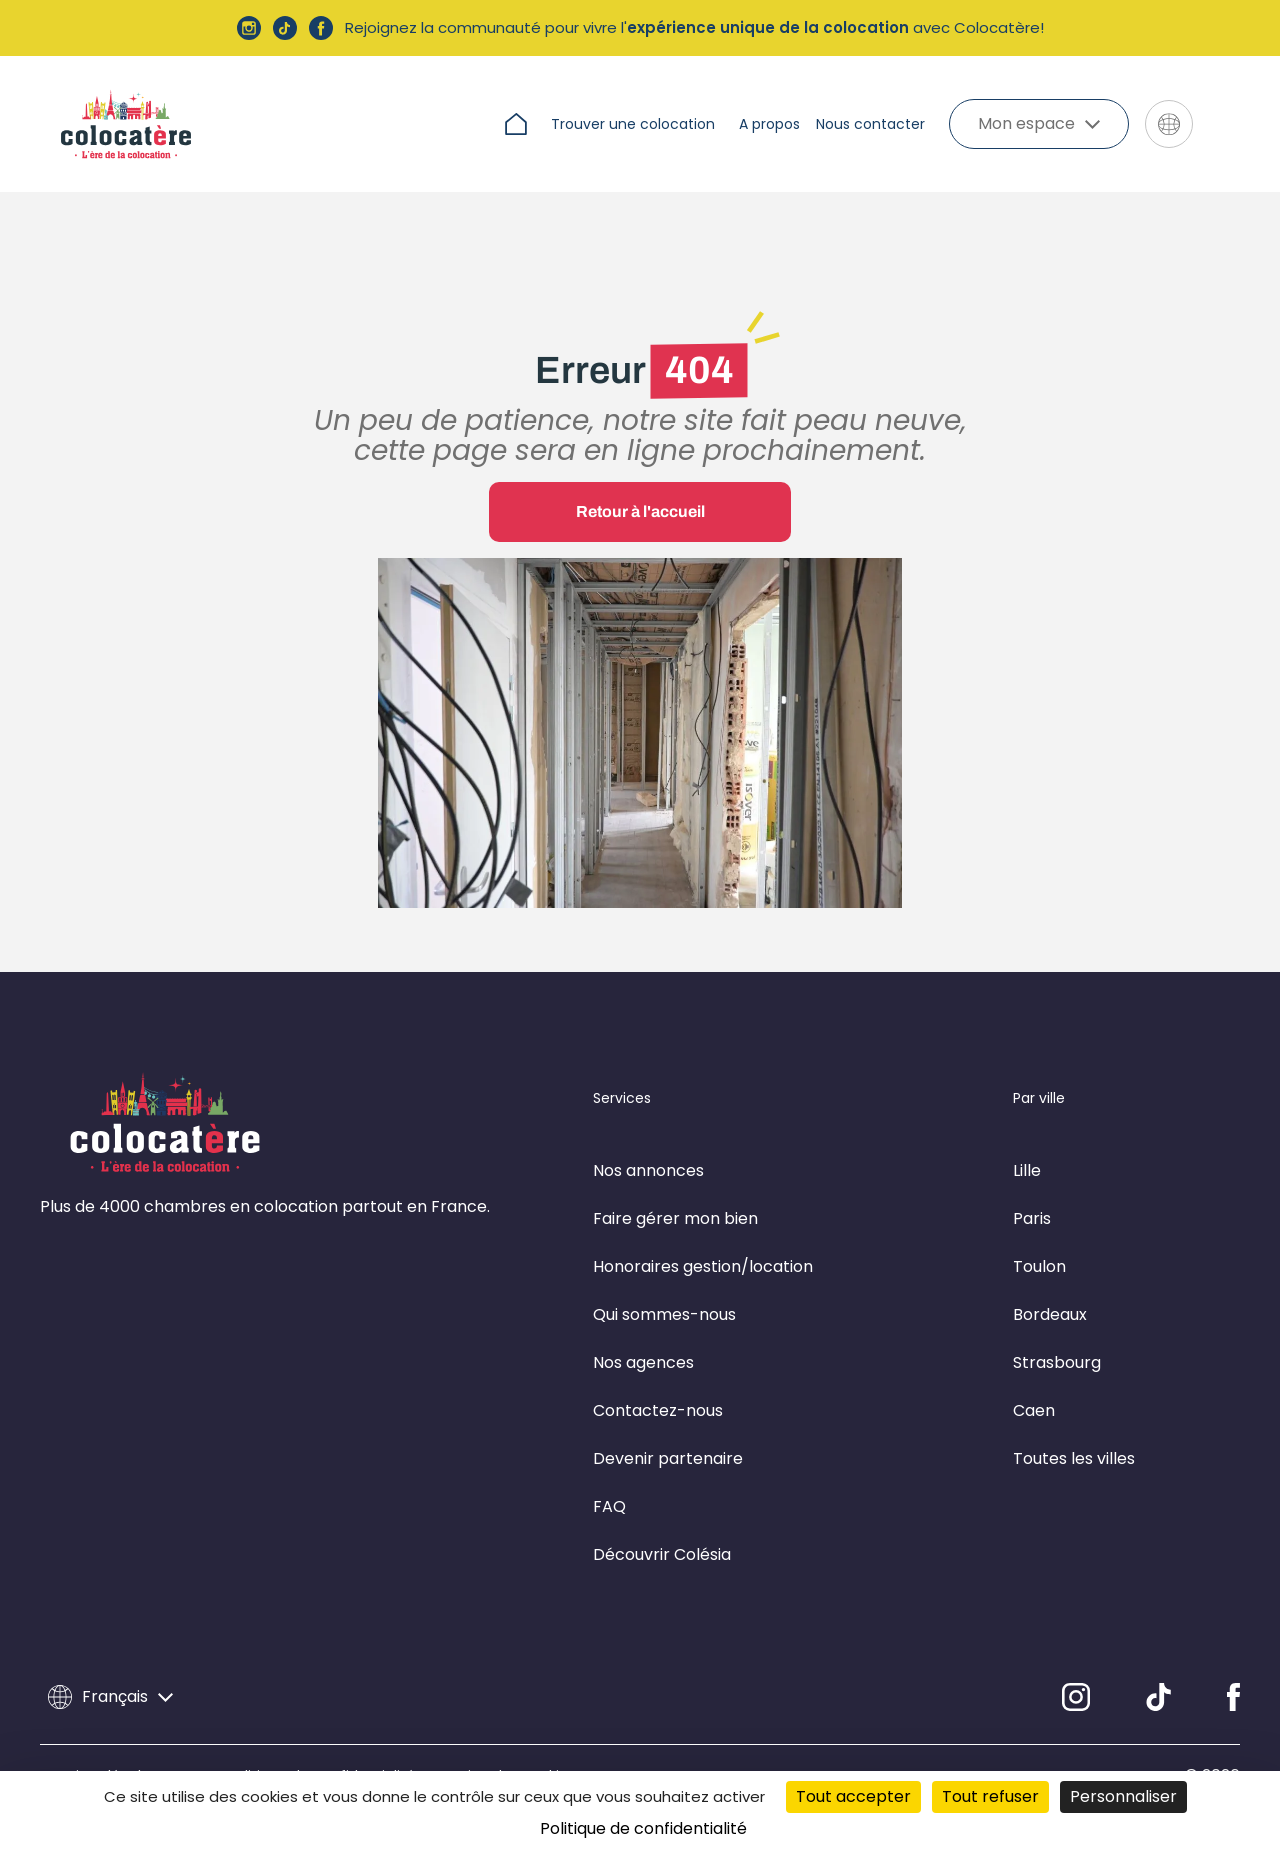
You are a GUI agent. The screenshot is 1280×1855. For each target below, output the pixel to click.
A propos (769, 124)
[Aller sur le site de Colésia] (1224, 124)
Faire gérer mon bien (675, 1218)
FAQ (609, 1506)
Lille (1027, 1170)
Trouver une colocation (633, 124)
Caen (1034, 1410)
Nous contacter (870, 124)
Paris (1032, 1218)
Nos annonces (648, 1170)
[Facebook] (1233, 1697)
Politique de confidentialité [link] (643, 1828)
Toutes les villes (1074, 1458)
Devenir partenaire (668, 1458)
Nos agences (643, 1362)
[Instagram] (1076, 1697)
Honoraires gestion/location (703, 1266)
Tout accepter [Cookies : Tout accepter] (853, 1796)
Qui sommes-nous (664, 1314)
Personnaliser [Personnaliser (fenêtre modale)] (1123, 1796)
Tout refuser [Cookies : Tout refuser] (990, 1796)
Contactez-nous (658, 1410)
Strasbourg (1057, 1362)
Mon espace (1039, 123)
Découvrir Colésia (662, 1554)
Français (110, 1697)
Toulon (1039, 1266)
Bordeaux (1050, 1314)
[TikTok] (1158, 1697)
